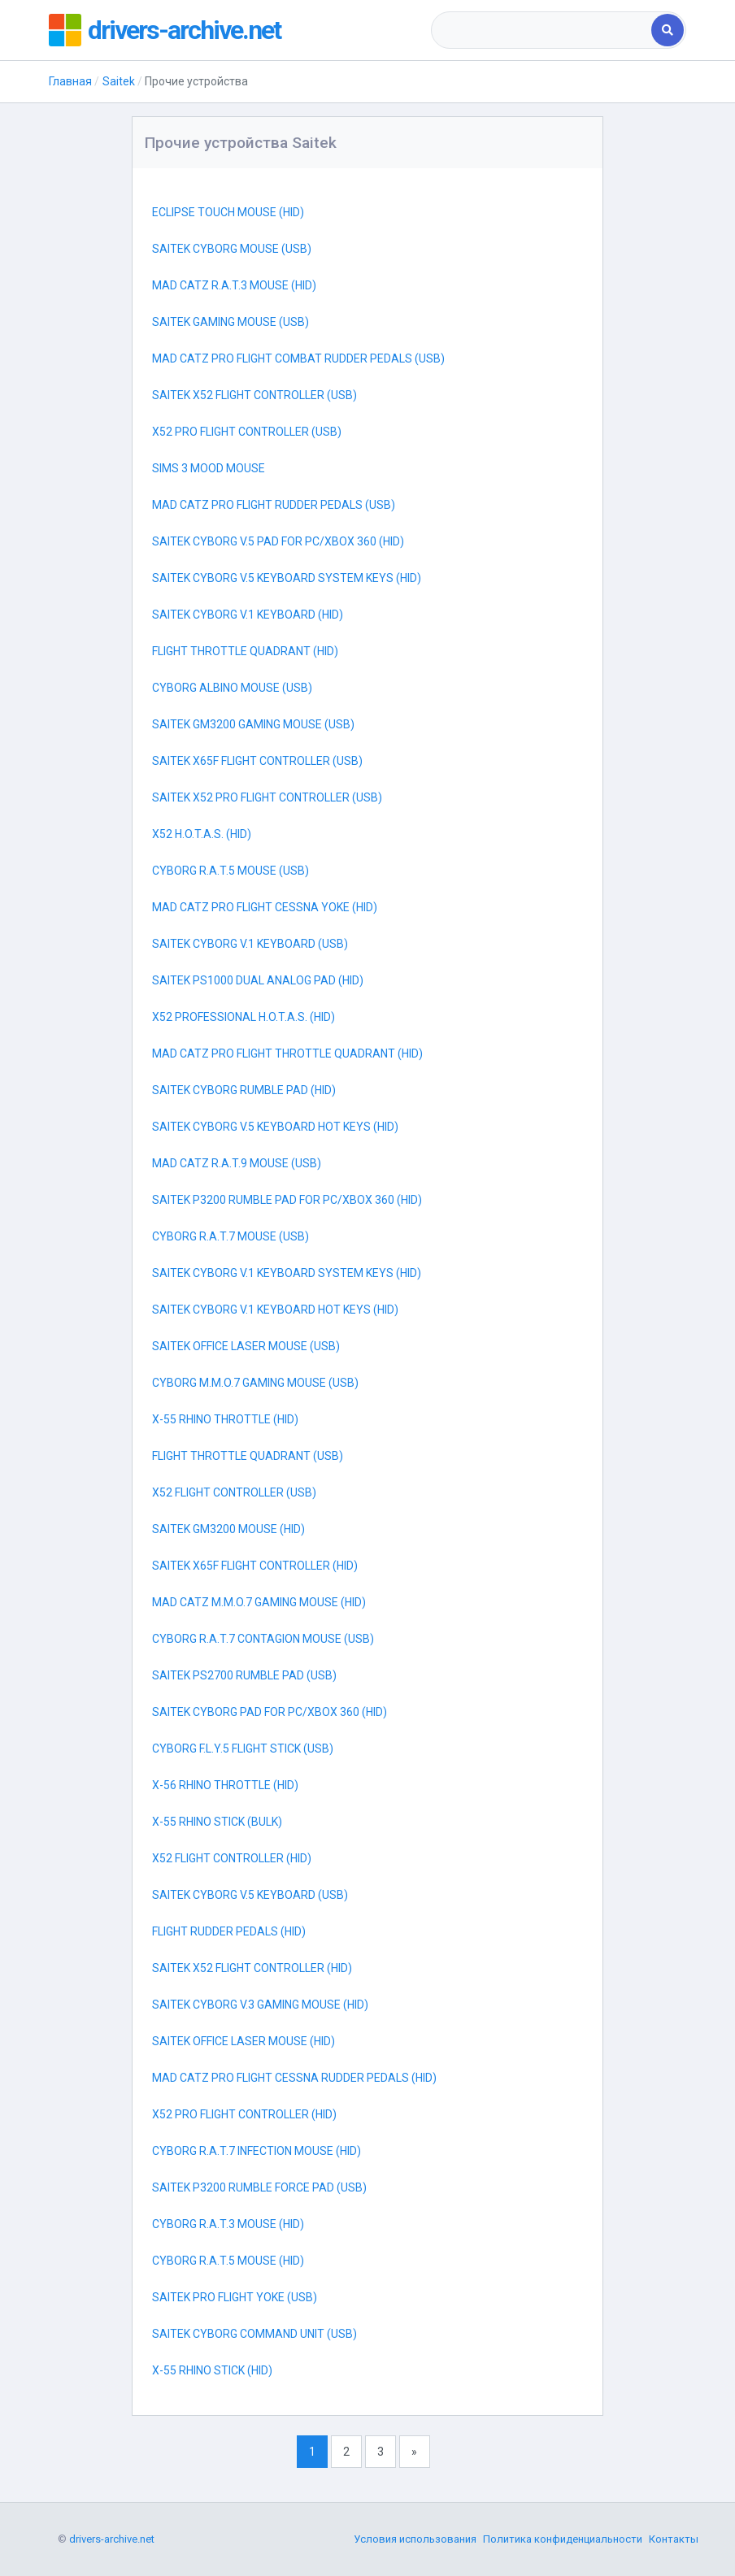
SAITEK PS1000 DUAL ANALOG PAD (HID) (257, 980)
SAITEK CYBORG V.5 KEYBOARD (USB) (250, 1894)
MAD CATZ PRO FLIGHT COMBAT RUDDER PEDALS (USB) (298, 358)
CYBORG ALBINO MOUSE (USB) (232, 687)
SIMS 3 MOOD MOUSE (208, 468)
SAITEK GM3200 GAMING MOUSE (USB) (253, 724)
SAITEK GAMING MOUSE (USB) (230, 321)
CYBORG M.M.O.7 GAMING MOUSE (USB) (255, 1382)
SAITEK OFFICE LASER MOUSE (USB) (246, 1346)
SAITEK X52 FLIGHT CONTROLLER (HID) (252, 1967)
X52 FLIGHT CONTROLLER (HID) (231, 1858)
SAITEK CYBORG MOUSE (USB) (231, 248)
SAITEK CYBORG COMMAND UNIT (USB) (254, 2333)
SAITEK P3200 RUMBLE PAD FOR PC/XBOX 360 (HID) (287, 1199)
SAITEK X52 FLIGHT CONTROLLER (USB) (254, 395)
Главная (70, 81)
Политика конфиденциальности (562, 2539)
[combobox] (542, 30)
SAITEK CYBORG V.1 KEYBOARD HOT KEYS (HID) (275, 1309)
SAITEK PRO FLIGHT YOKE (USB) (234, 2297)
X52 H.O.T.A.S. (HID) (201, 834)
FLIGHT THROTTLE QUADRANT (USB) (247, 1455)
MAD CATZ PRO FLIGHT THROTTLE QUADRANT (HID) (287, 1053)
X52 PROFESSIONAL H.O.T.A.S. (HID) (243, 1016)
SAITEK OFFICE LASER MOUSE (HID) (243, 2041)
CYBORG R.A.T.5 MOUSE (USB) (230, 870)
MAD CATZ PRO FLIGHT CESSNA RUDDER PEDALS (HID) (294, 2077)
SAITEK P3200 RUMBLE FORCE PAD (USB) (259, 2187)
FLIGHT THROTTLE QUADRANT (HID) (245, 651)
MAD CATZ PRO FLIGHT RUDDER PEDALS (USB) (273, 504)
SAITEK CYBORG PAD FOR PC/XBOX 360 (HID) (269, 1711)
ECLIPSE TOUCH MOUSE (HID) (228, 212)
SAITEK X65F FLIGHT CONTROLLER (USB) (257, 760)
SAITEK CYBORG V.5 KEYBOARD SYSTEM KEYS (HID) (286, 577)
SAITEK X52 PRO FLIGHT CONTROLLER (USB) (267, 797)
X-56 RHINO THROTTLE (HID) (225, 1785)
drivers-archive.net (184, 30)
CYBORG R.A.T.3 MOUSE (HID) (228, 2224)
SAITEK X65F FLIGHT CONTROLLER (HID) (255, 1565)
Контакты (673, 2539)
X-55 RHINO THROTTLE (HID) (225, 1419)
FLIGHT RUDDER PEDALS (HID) (229, 1931)
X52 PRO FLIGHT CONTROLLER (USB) (246, 431)
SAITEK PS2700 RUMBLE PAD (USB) (244, 1675)
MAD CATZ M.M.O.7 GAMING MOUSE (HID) (259, 1602)
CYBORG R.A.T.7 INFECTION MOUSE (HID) (256, 2150)
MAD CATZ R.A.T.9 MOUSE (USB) (236, 1163)
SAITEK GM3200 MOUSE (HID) (228, 1529)
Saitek (118, 81)
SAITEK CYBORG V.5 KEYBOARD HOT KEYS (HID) (275, 1126)
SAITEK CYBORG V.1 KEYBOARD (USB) (250, 943)
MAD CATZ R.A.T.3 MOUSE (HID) (234, 285)
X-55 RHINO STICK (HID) (212, 2370)
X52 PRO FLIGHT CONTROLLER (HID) (244, 2114)
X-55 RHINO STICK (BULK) (217, 1821)
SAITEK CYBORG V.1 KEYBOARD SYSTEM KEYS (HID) (286, 1272)
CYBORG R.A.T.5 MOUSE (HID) (228, 2260)
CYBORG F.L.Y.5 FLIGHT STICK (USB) (242, 1748)
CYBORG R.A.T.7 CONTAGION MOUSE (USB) (263, 1638)
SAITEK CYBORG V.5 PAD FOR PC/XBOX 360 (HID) (278, 541)
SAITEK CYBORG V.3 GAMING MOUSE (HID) (260, 2004)
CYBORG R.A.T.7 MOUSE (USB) (230, 1236)
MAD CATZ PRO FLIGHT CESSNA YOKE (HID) (264, 907)
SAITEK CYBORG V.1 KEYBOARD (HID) (247, 614)
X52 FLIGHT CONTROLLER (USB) (234, 1492)
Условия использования (415, 2539)
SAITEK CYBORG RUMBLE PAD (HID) (244, 1090)
